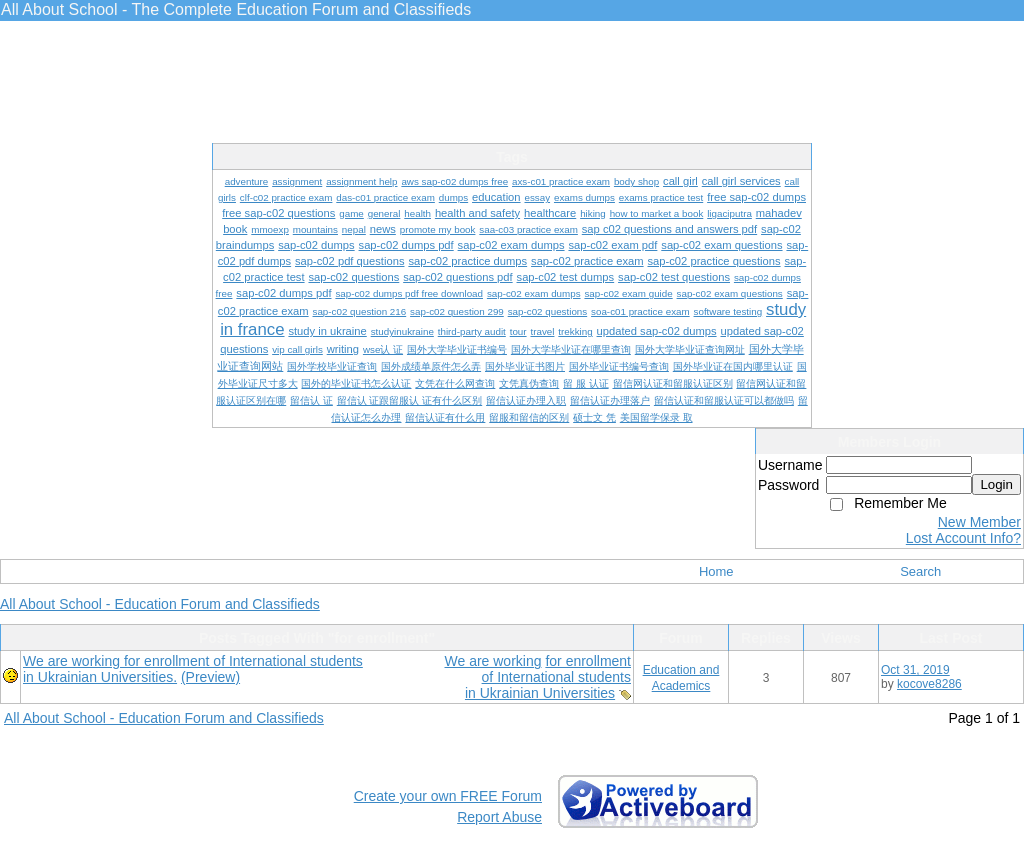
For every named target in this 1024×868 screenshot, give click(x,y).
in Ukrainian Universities (540, 693)
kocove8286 (929, 684)
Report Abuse (499, 817)
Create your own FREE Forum (448, 796)
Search (920, 571)
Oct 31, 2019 (915, 670)
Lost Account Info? (963, 538)
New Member (979, 522)
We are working (493, 661)
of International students (556, 677)
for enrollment (588, 661)
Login (996, 484)
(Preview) (210, 677)
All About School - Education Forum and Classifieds (160, 604)
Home (716, 571)
